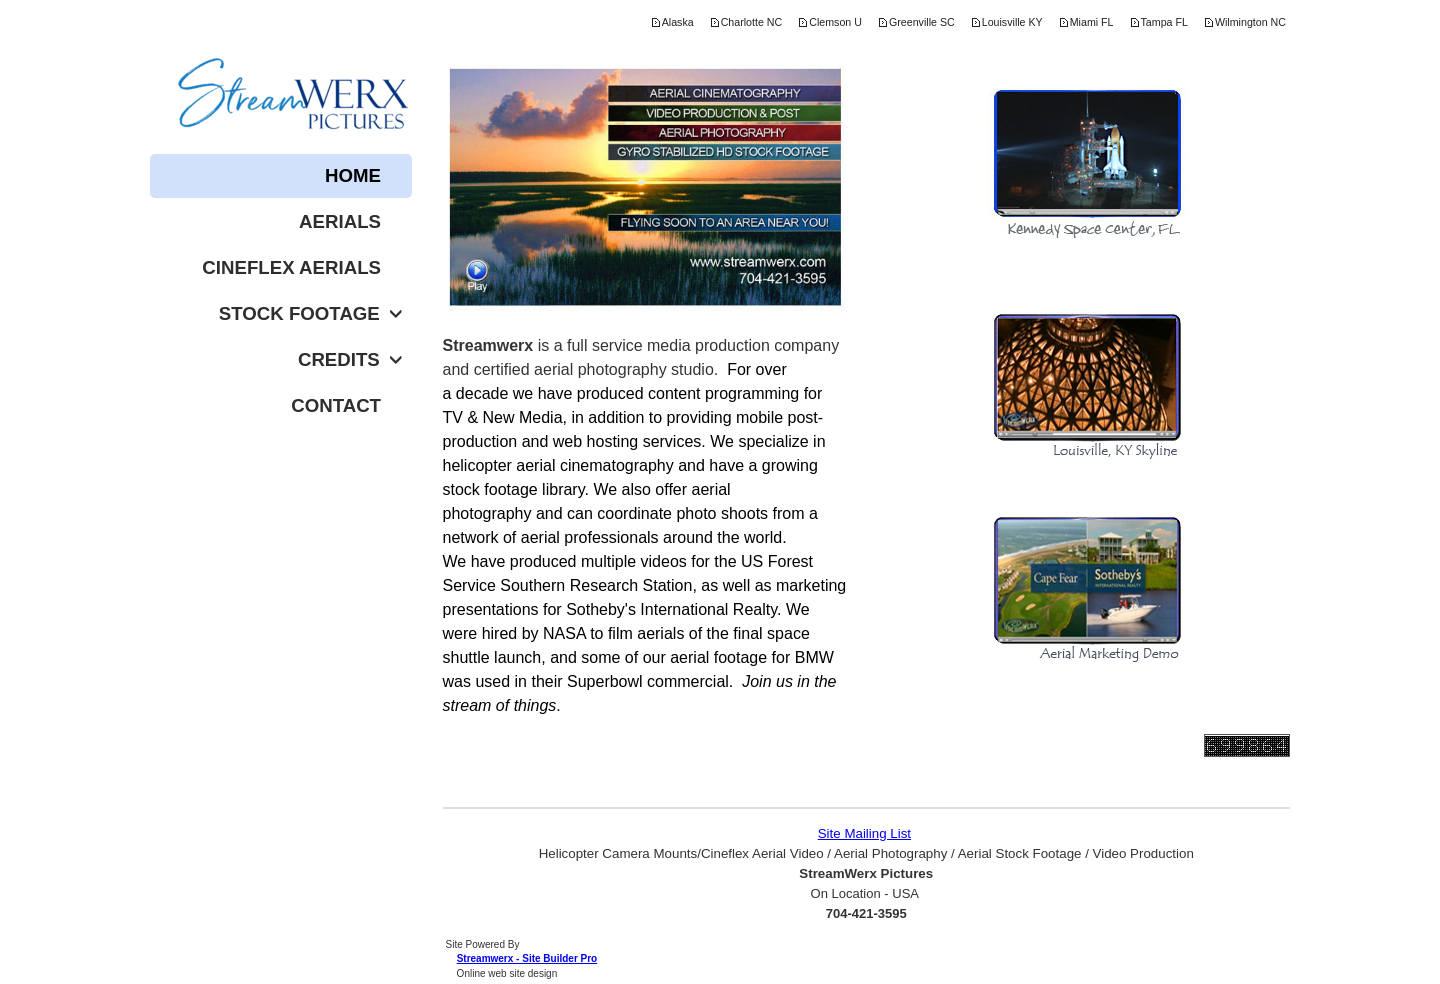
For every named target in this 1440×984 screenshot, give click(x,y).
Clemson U (835, 22)
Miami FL (1092, 22)
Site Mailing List (864, 833)
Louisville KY (1012, 22)
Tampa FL (1164, 22)
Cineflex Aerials (291, 267)
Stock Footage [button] (310, 313)
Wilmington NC (1250, 22)
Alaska (678, 22)
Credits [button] (350, 359)
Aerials (340, 221)
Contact (336, 405)
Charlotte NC (752, 22)
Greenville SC (922, 22)
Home (353, 175)
